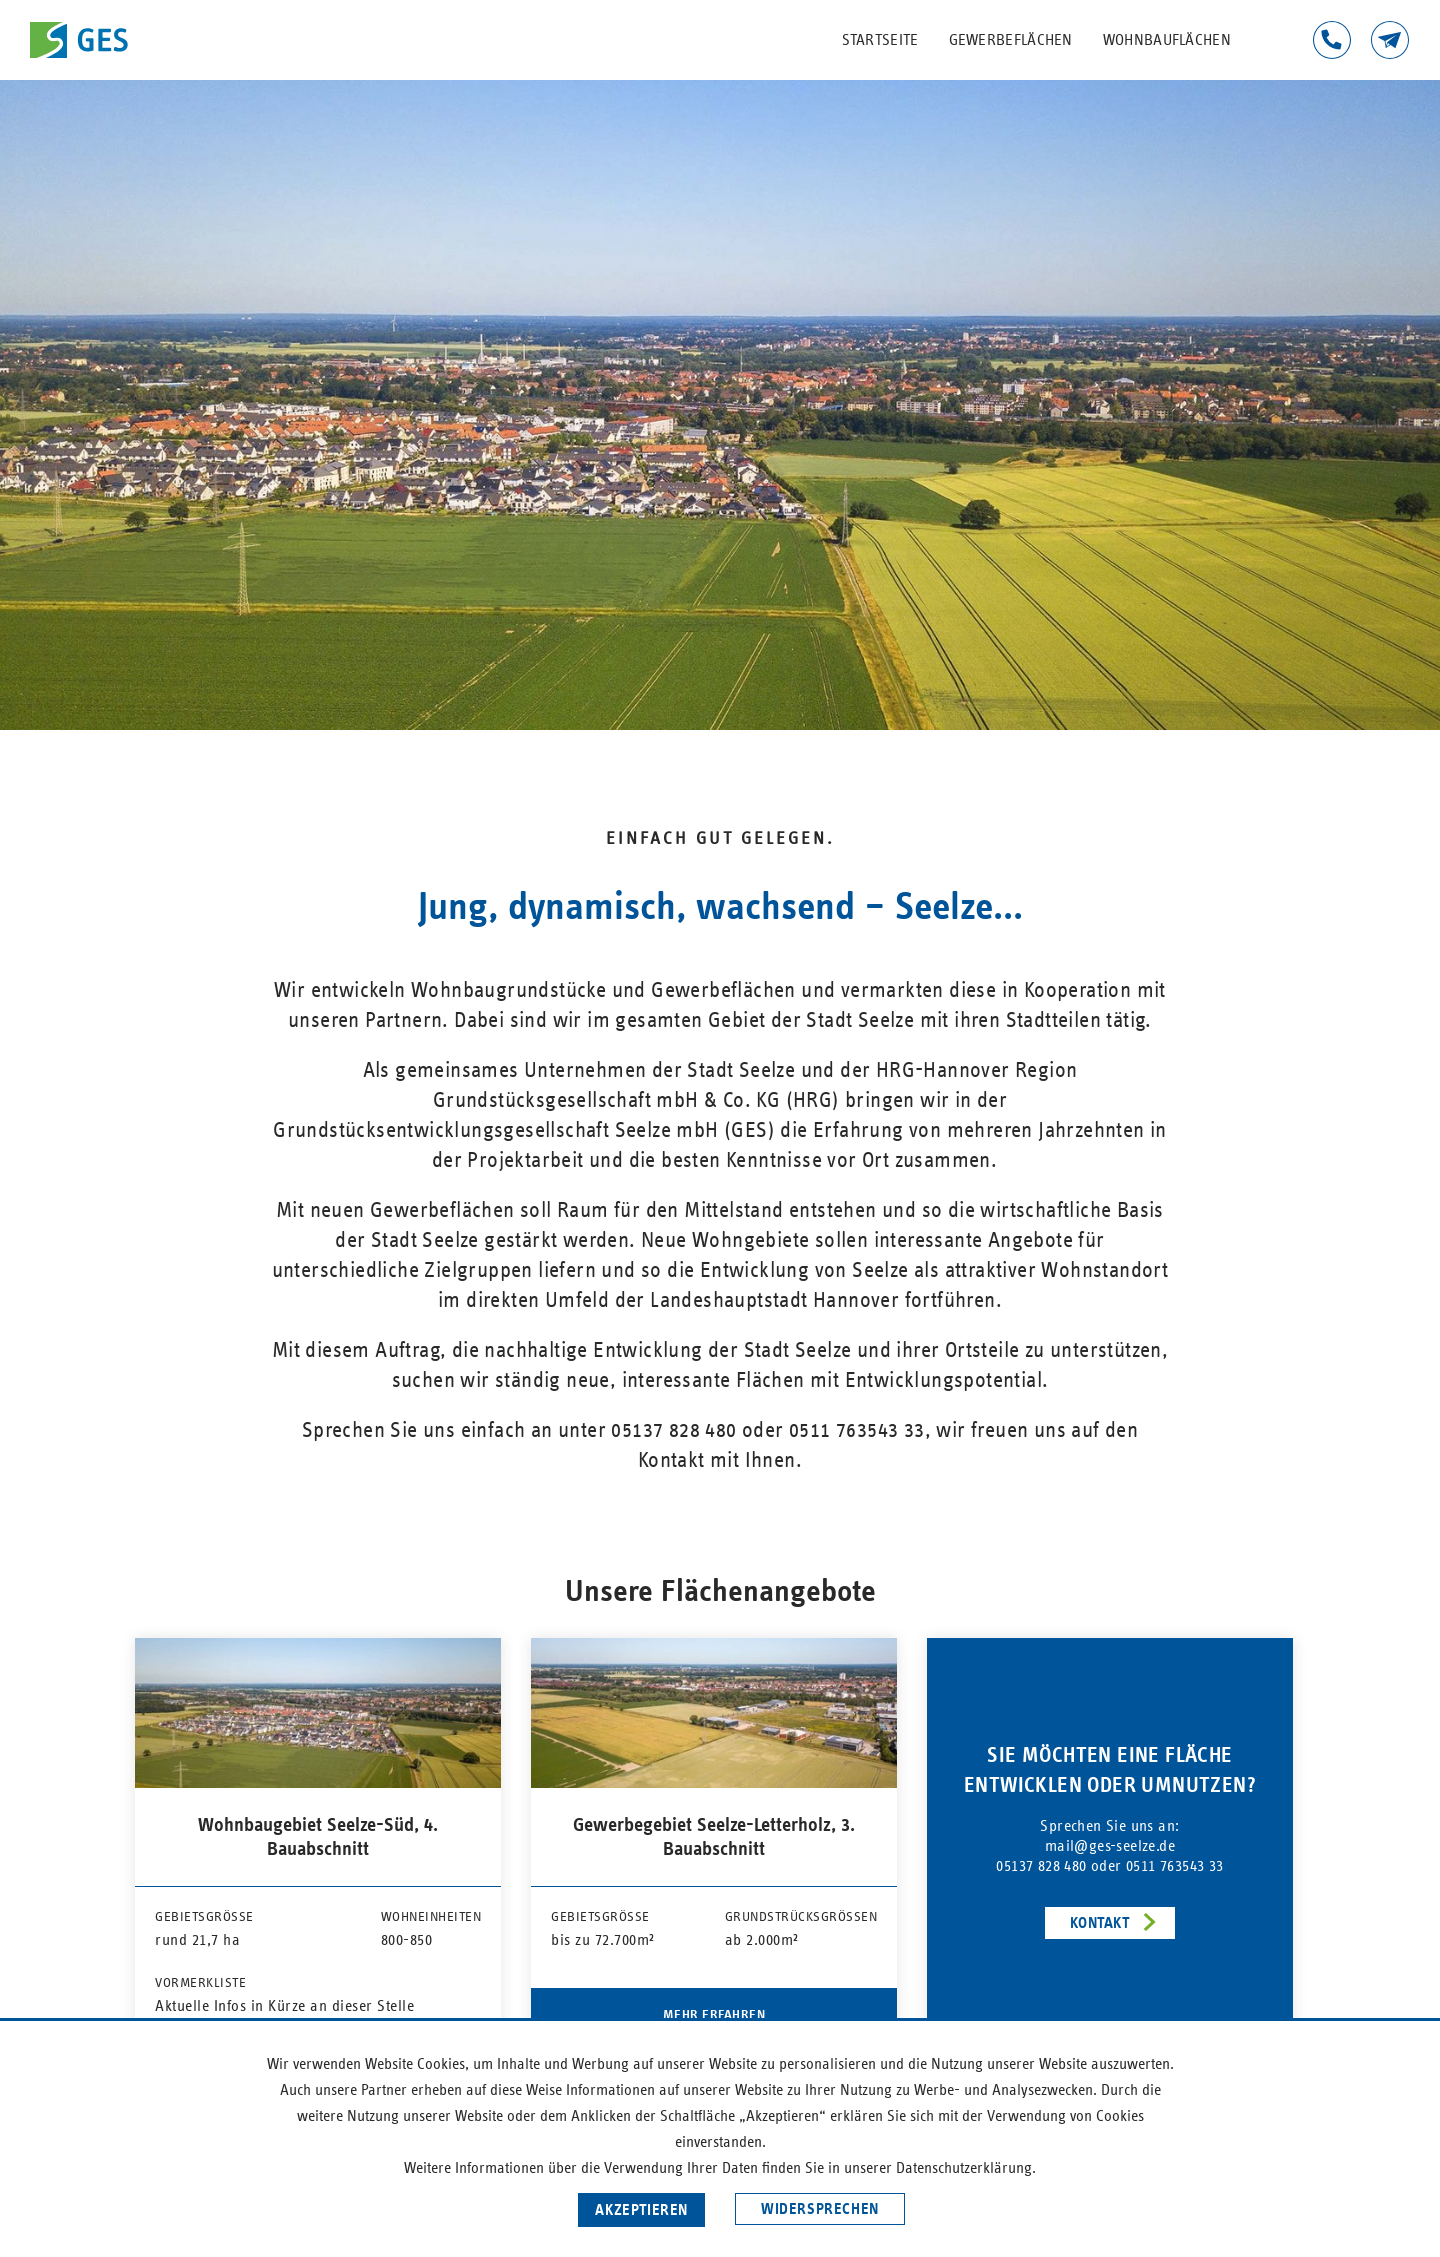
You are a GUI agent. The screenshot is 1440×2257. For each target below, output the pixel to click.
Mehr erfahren (714, 2015)
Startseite (880, 40)
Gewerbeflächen (1011, 40)
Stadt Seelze (743, 1071)
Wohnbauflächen (1167, 40)
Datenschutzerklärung (964, 2168)
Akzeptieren (641, 2210)
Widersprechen (820, 2209)
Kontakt (1390, 40)
